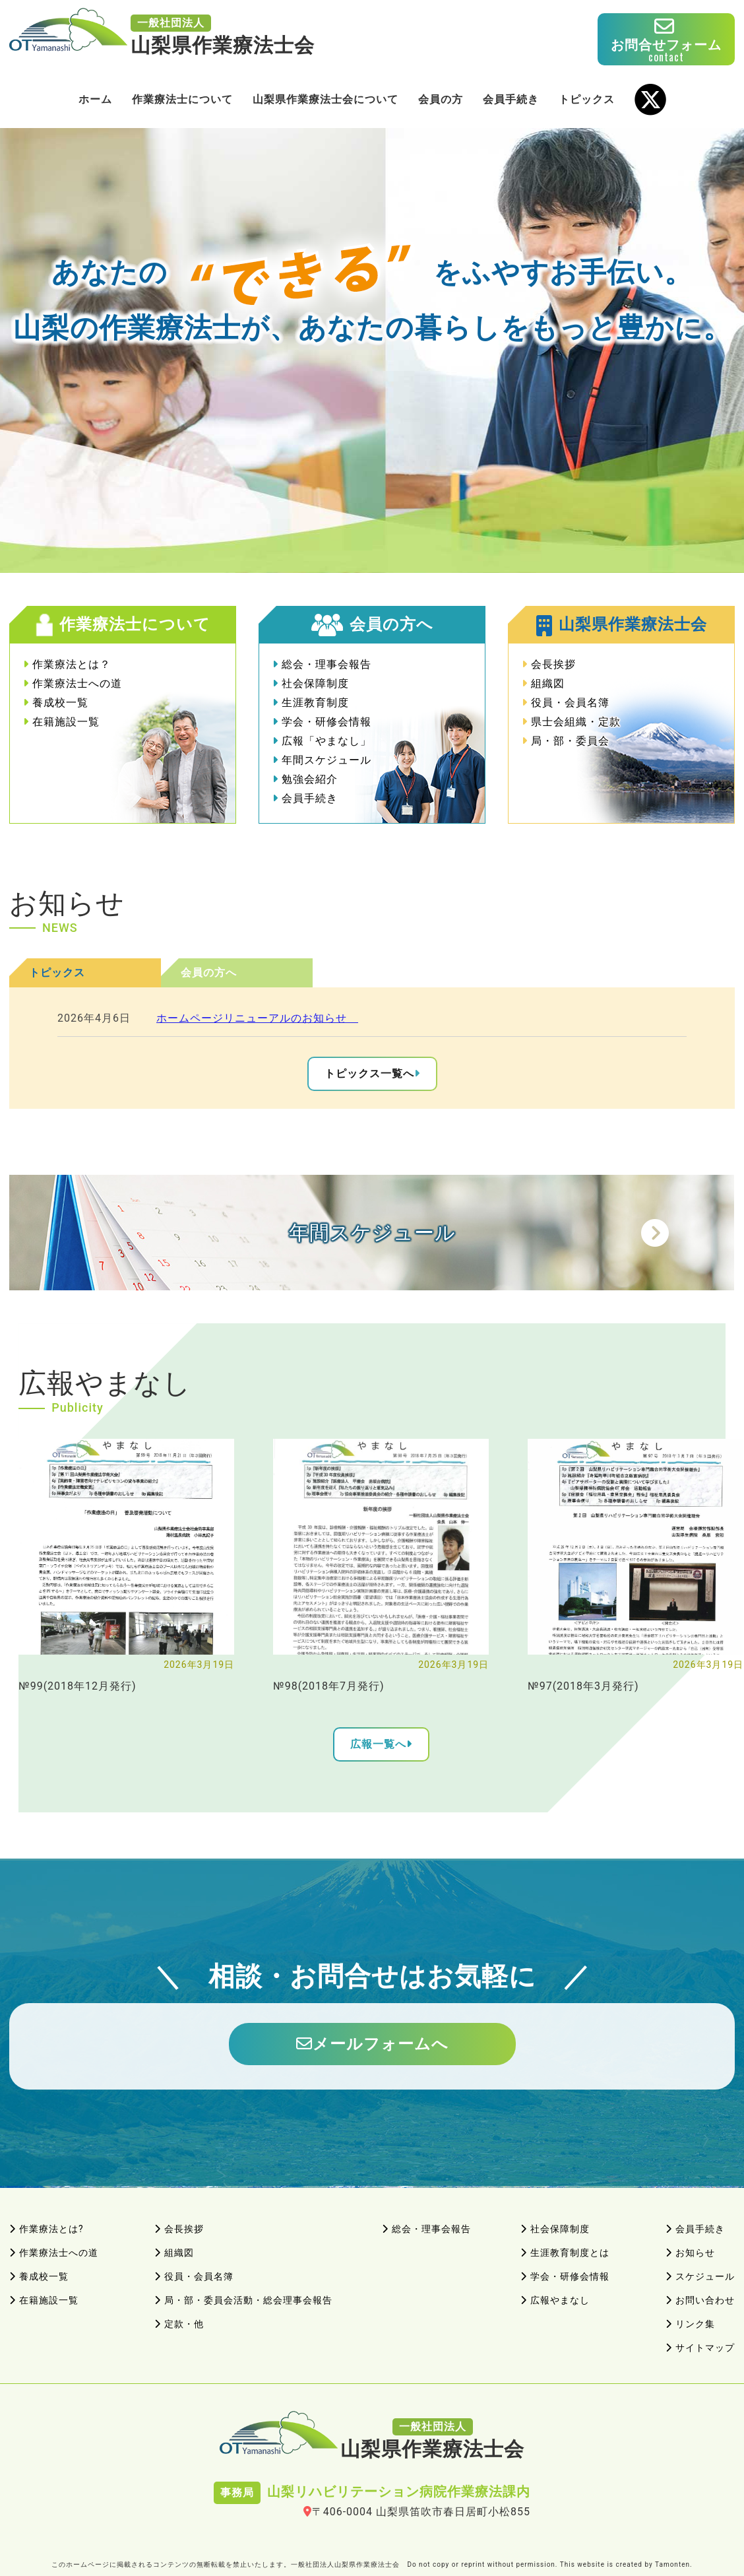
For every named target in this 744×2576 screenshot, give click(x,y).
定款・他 (179, 2324)
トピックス (587, 99)
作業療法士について (182, 99)
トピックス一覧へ (369, 1073)
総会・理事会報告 (321, 664)
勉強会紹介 (305, 779)
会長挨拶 (549, 664)
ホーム (95, 99)
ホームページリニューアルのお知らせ (257, 1018)
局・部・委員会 (565, 741)
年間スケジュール (321, 760)
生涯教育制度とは (564, 2252)
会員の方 (440, 99)
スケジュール (700, 2276)
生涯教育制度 (310, 702)
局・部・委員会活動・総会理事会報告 (243, 2300)
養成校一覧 (55, 702)
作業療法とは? (46, 2229)
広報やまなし (555, 2300)
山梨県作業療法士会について (325, 99)
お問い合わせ (700, 2300)
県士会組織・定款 (571, 721)
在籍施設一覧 (61, 721)
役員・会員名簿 (565, 702)
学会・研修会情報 (321, 721)
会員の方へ (209, 972)
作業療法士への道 (72, 683)
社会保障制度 (310, 683)
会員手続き (511, 99)
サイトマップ (700, 2347)
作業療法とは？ (67, 664)
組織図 (543, 683)
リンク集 (690, 2324)
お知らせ (690, 2252)
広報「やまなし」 (321, 741)
